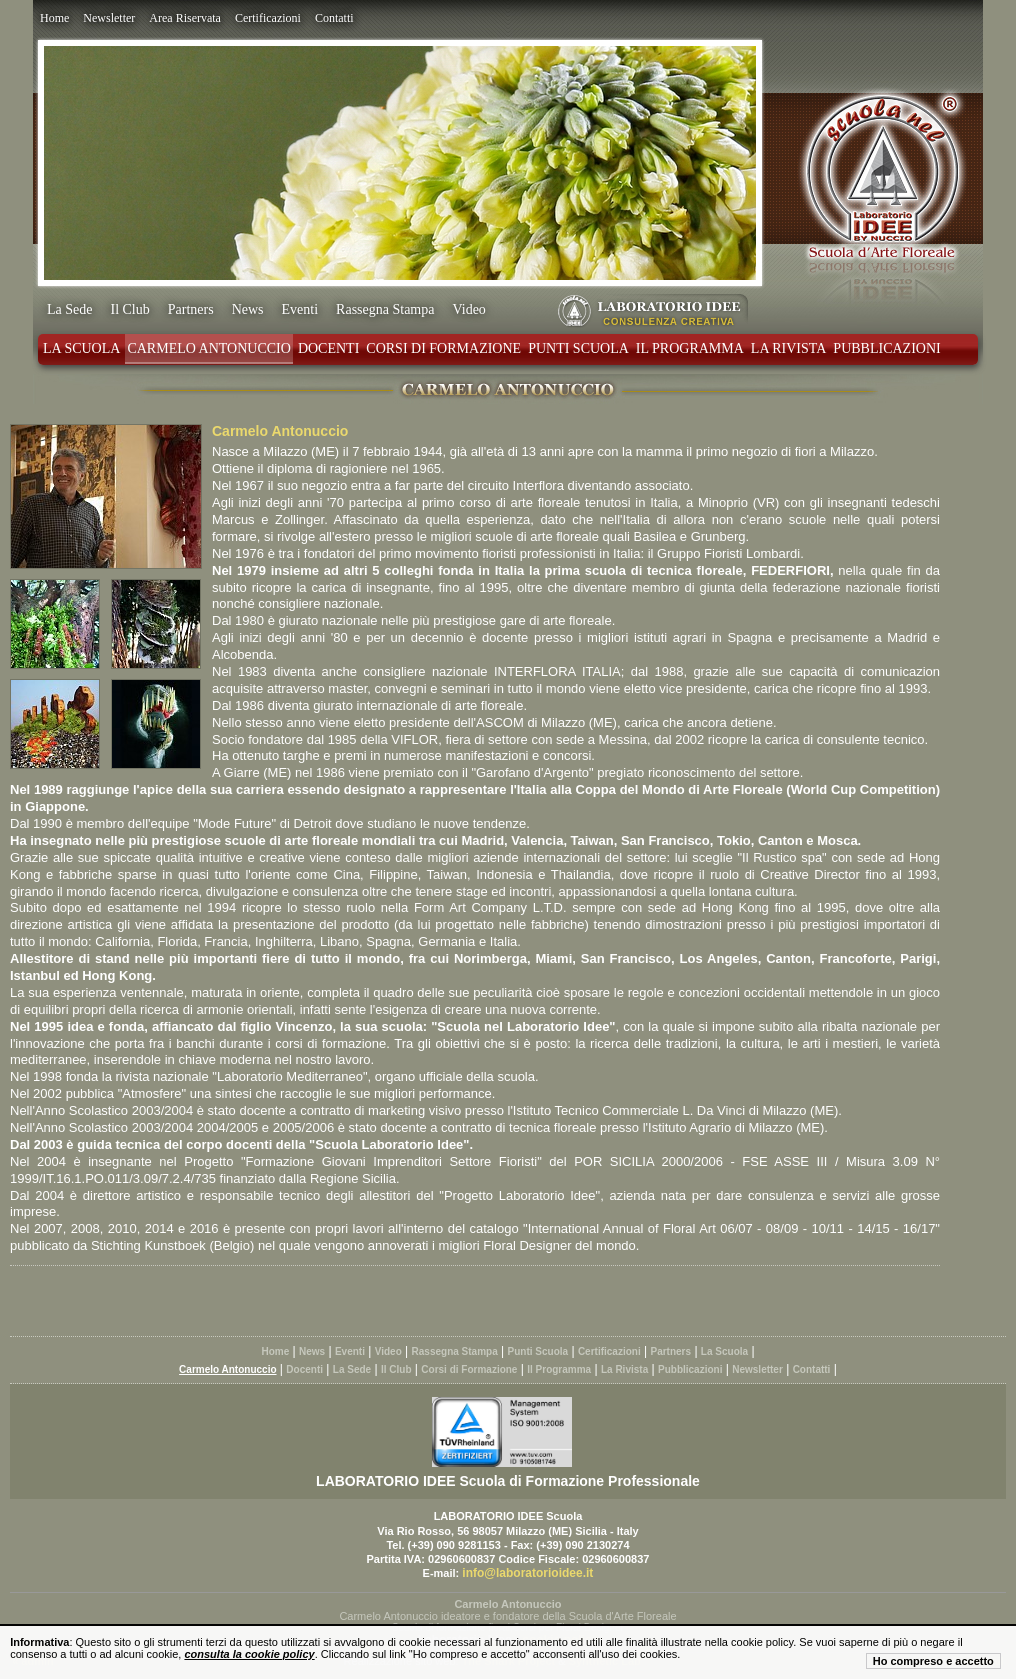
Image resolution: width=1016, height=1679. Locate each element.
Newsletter (109, 18)
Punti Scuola (578, 348)
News (248, 309)
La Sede (69, 309)
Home (54, 18)
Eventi (300, 309)
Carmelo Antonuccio (208, 348)
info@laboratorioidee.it (527, 1573)
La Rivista (789, 348)
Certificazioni (268, 18)
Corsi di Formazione (443, 348)
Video (468, 309)
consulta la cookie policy (249, 1654)
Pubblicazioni (886, 348)
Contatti (334, 18)
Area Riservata (185, 18)
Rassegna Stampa (385, 309)
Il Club (129, 309)
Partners (191, 309)
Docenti (328, 348)
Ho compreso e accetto (933, 1661)
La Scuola (81, 348)
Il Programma (690, 348)
